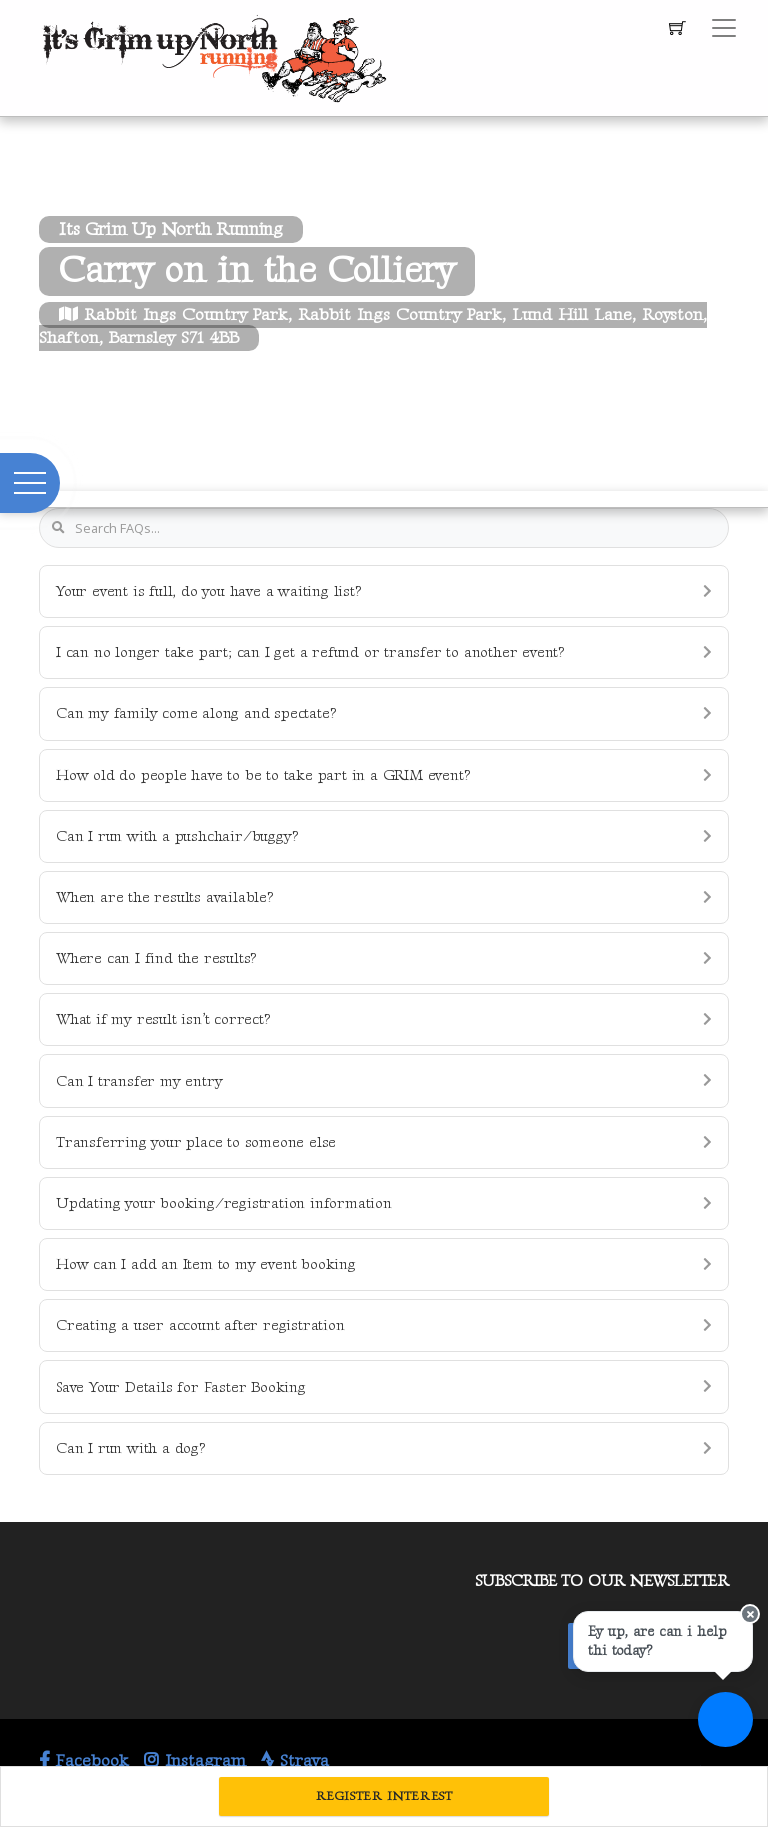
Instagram (195, 1761)
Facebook (84, 1761)
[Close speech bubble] (750, 1614)
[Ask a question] (725, 1719)
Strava (295, 1761)
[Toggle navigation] (724, 28)
